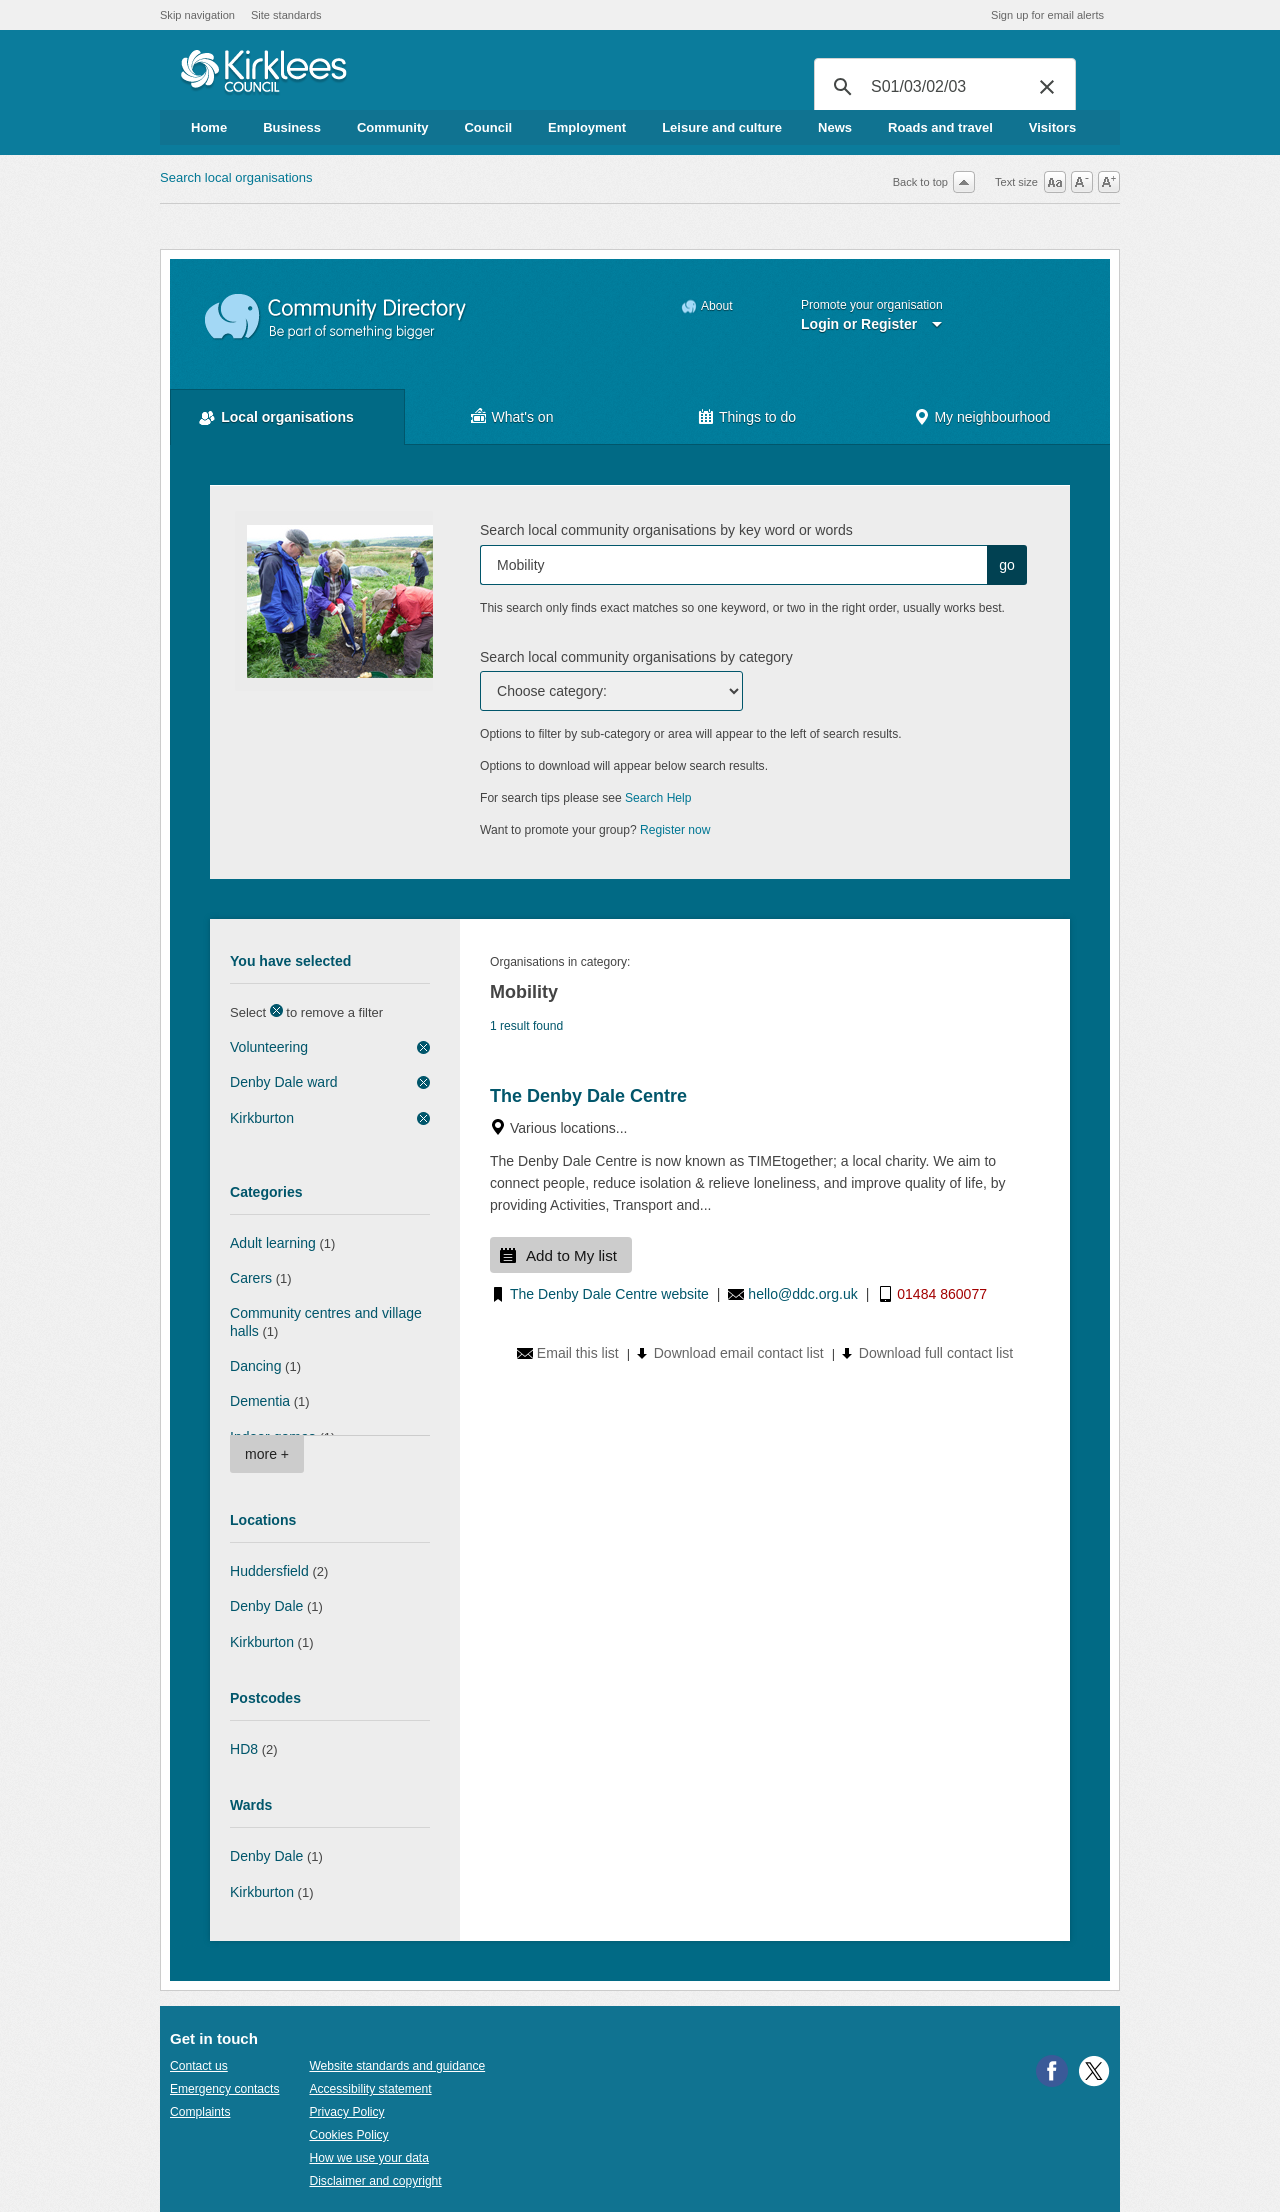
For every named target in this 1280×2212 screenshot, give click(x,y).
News (835, 127)
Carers (251, 1278)
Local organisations (287, 417)
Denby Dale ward (284, 1082)
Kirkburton (262, 1118)
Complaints (200, 2112)
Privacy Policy (346, 2112)
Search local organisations (236, 177)
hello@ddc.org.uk (802, 1294)
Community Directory (336, 317)
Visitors (1052, 127)
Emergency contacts (224, 2089)
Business (292, 127)
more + (267, 1454)
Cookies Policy (348, 2135)
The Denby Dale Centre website (609, 1294)
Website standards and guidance (397, 2066)
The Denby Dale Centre (588, 1096)
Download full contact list (936, 1353)
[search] (942, 87)
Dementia (260, 1401)
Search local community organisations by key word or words (666, 530)
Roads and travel (940, 127)
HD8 (244, 1749)
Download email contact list (739, 1353)
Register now (675, 830)
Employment (587, 127)
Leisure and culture (722, 127)
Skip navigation (197, 15)
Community (393, 127)
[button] (1047, 87)
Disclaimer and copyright (375, 2181)
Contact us (199, 2066)
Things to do (757, 417)
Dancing (255, 1366)
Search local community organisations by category (636, 657)
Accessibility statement (370, 2089)
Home (209, 127)
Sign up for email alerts (1047, 15)
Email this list (578, 1353)
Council (488, 127)
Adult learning (273, 1243)
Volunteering (269, 1047)
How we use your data (369, 2158)
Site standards (286, 15)
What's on (523, 417)
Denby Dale (266, 1606)
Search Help (658, 798)
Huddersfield (269, 1571)
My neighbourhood (992, 417)
